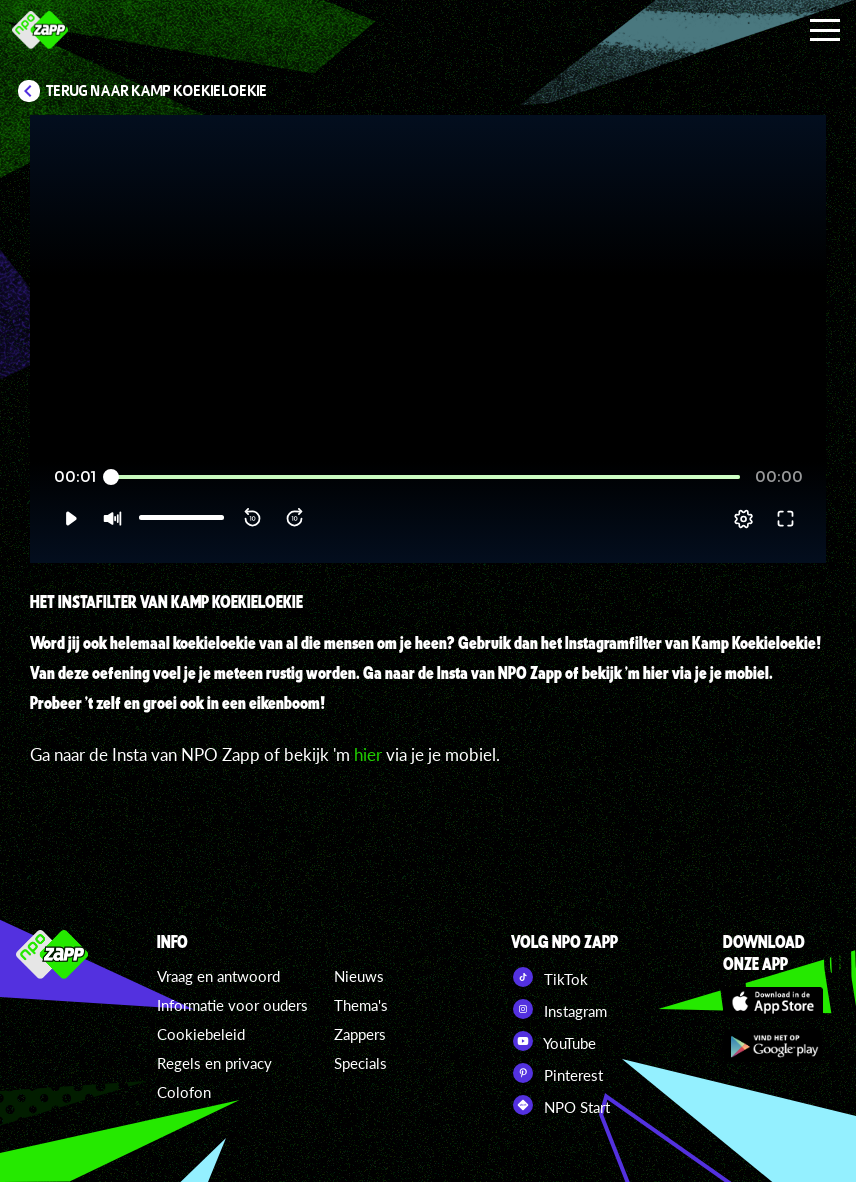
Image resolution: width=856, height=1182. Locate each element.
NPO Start (560, 1105)
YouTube (553, 1041)
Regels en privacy (214, 1063)
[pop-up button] (743, 519)
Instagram (559, 1009)
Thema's (361, 1005)
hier (368, 754)
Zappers (360, 1034)
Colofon (184, 1092)
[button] (70, 519)
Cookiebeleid (201, 1034)
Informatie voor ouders (232, 1005)
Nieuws (359, 976)
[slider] (425, 477)
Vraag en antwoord (218, 976)
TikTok (549, 977)
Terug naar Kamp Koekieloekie (157, 91)
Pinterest (557, 1073)
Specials (360, 1063)
